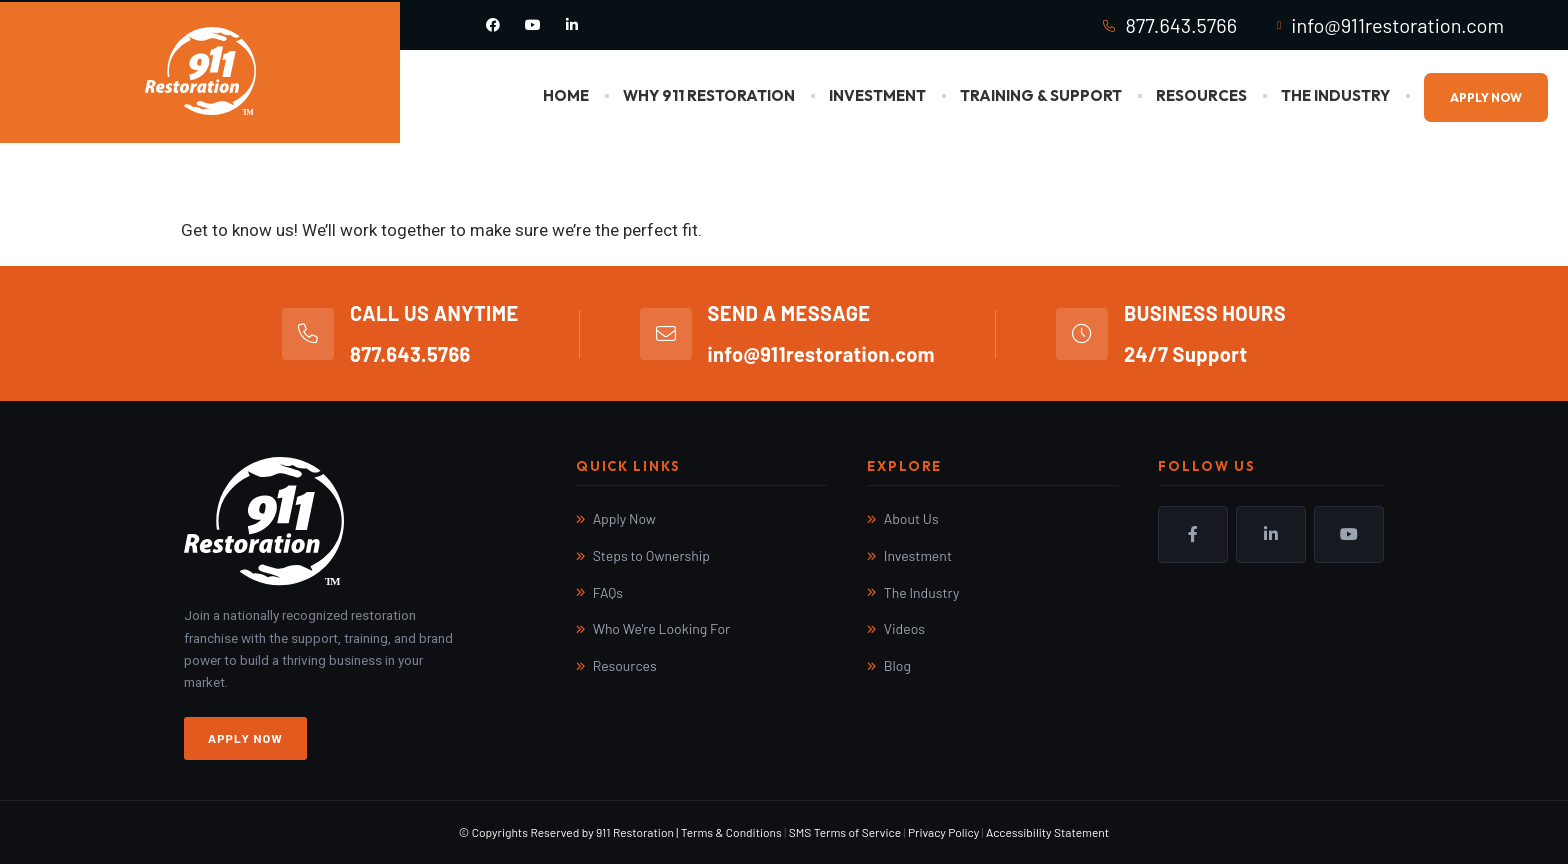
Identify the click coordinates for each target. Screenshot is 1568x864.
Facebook (1193, 534)
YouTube (1349, 534)
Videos (904, 628)
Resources (1201, 95)
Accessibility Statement (1047, 832)
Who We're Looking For (662, 628)
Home (566, 95)
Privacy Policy (943, 832)
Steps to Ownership (651, 555)
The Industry (1335, 95)
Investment (877, 95)
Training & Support (1041, 95)
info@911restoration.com (1397, 25)
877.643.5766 (1181, 25)
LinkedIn (1271, 534)
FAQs (608, 592)
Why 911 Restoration (709, 95)
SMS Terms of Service (845, 832)
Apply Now (1486, 97)
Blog (897, 665)
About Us (911, 518)
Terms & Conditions (731, 832)
